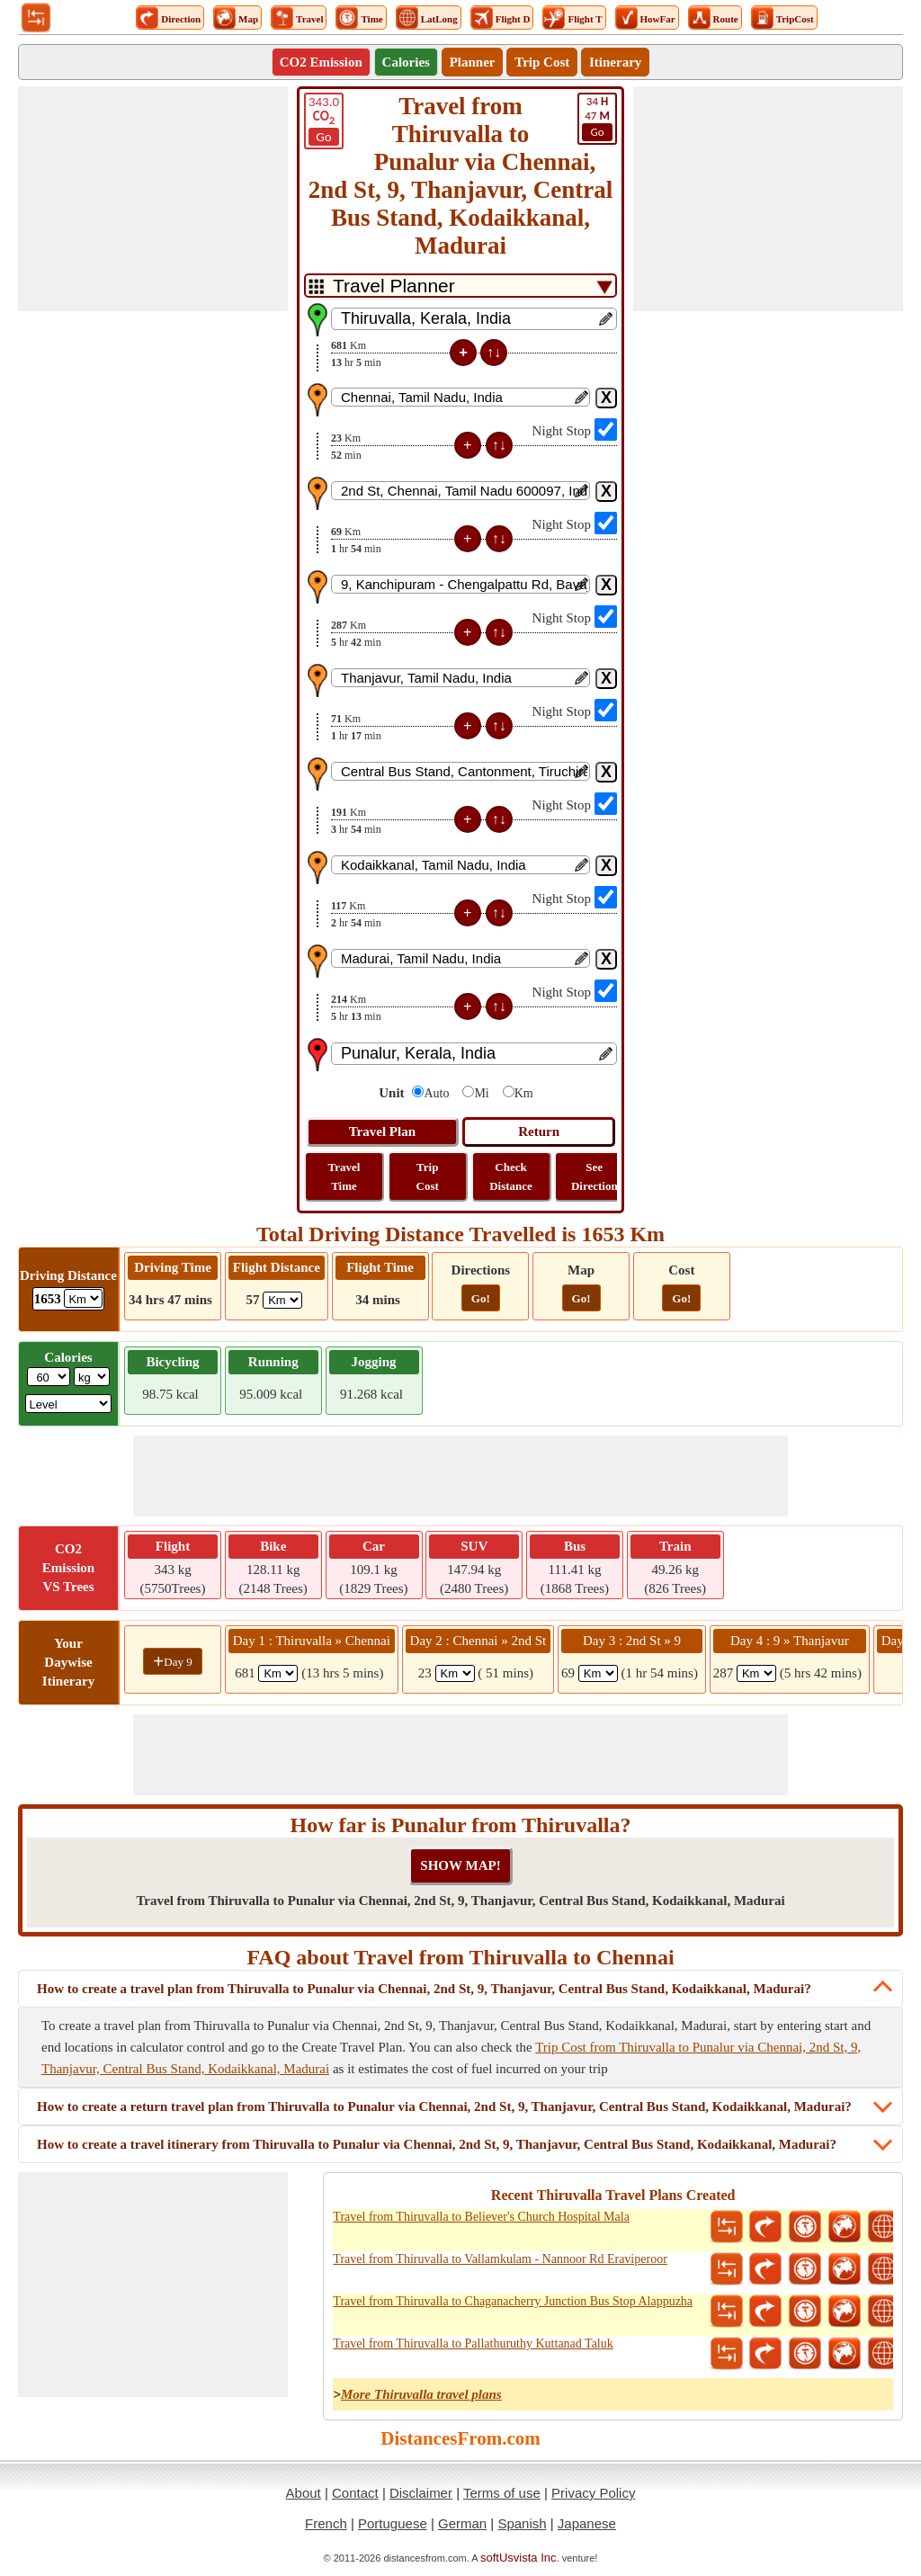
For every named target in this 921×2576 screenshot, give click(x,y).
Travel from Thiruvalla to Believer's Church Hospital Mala (481, 2216)
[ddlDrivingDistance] (83, 1298)
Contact (355, 2492)
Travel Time (344, 1176)
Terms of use (502, 2492)
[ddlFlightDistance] (282, 1300)
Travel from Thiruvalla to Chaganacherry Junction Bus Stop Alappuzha (513, 2301)
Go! (480, 1298)
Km (523, 1093)
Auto (436, 1093)
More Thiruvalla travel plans (421, 2394)
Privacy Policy (593, 2492)
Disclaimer (420, 2492)
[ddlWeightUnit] (92, 1376)
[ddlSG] (68, 1403)
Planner (473, 62)
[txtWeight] (48, 1376)
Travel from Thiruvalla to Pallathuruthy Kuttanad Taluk (473, 2343)
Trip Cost (541, 62)
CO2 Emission (321, 62)
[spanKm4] (756, 1673)
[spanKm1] (278, 1673)
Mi (481, 1093)
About (303, 2492)
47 (597, 117)
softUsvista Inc (518, 2557)
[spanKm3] (598, 1673)
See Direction (594, 1176)
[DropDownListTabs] (460, 285)
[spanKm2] (455, 1673)
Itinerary (615, 62)
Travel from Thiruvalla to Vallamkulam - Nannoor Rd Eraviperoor (499, 2259)
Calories (406, 62)
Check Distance (510, 1176)
